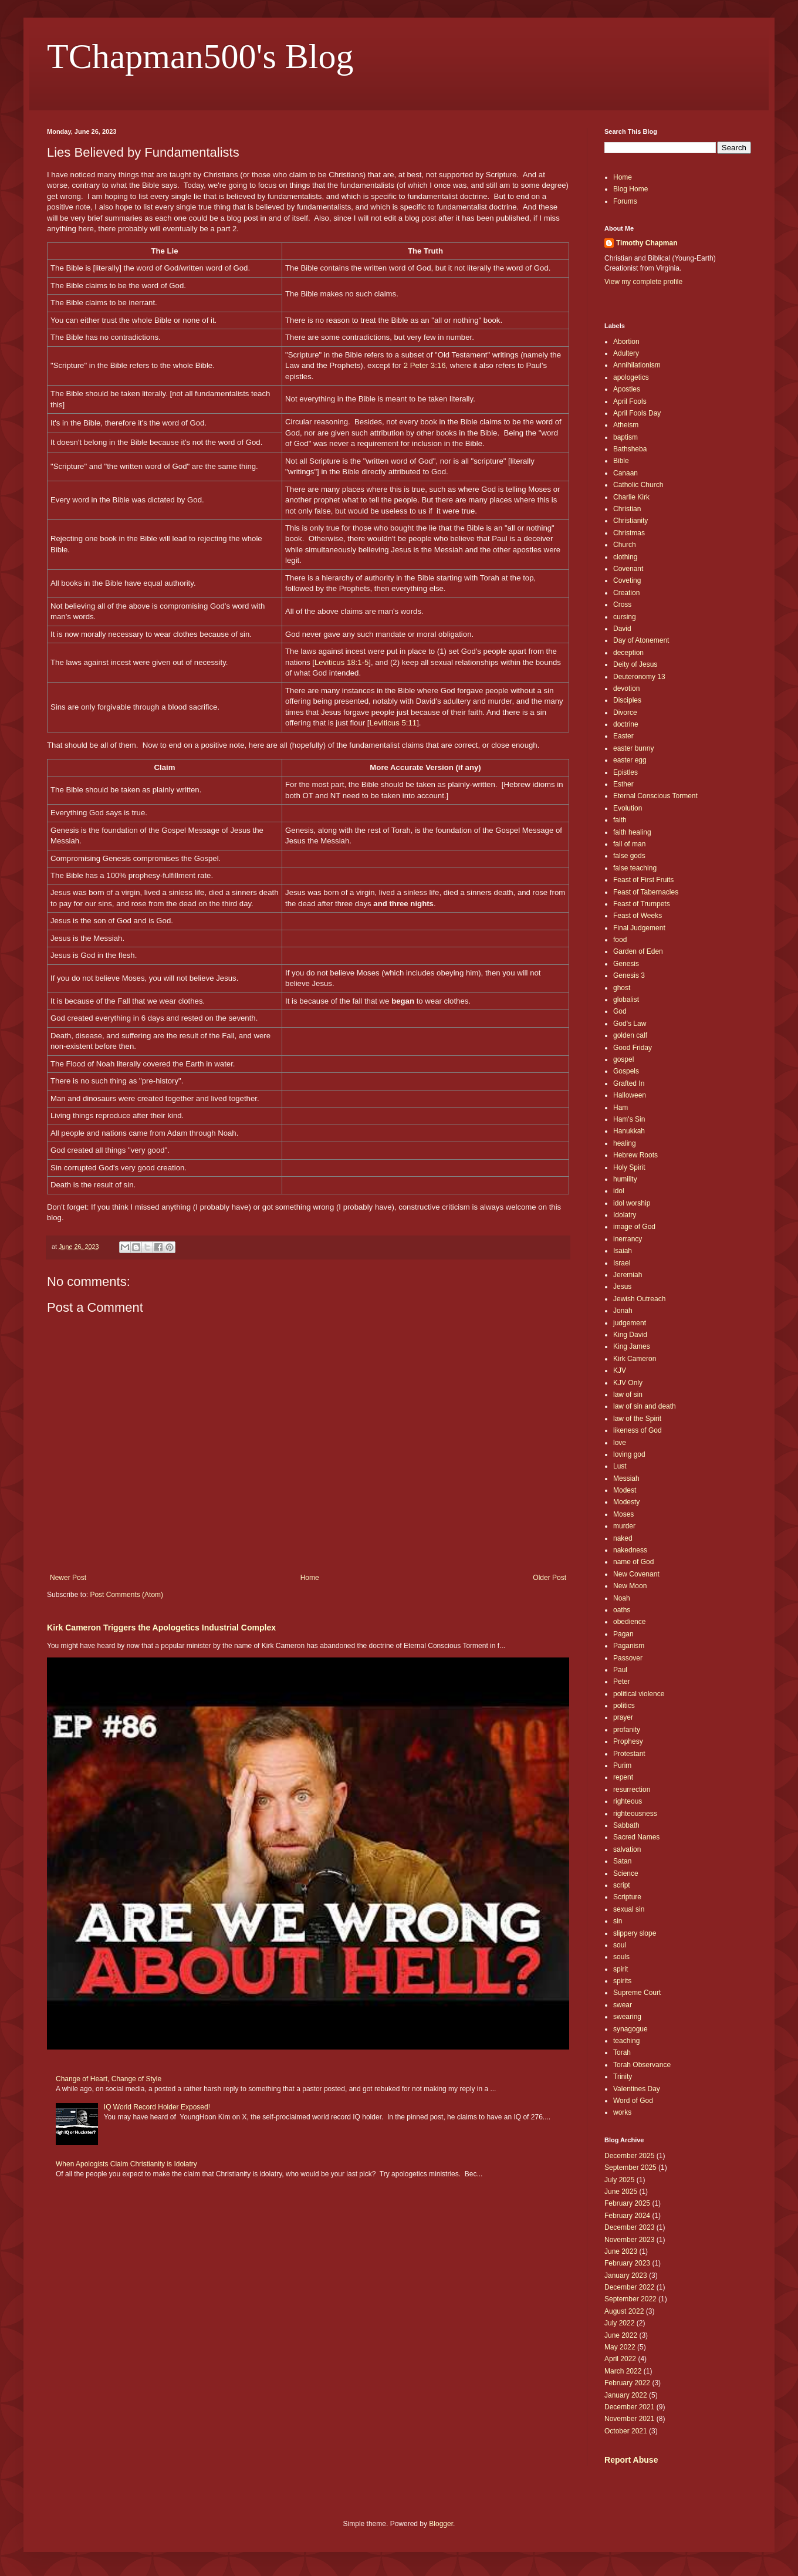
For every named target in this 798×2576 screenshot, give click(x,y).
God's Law (629, 1023)
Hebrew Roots (635, 1155)
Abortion (626, 341)
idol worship (631, 1203)
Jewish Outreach (639, 1299)
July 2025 (619, 2180)
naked (623, 1538)
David (622, 628)
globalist (626, 999)
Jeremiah (627, 1275)
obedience (629, 1622)
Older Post (549, 1578)
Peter (621, 1681)
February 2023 (627, 2263)
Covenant (628, 569)
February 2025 (627, 2203)
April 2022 (620, 2359)
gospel (623, 1059)
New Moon (630, 1586)
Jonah (623, 1310)
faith (620, 820)
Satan (622, 1861)
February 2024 (627, 2216)
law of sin (628, 1394)
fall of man (629, 844)
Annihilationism (637, 365)
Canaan (625, 473)
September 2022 (630, 2299)
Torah (622, 2052)
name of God (633, 1562)
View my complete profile (643, 282)
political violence (638, 1694)
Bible (621, 461)
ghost (621, 988)
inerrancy (627, 1239)
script (621, 1885)
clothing (625, 557)
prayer (623, 1717)
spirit (620, 1969)
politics (624, 1705)
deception (628, 653)
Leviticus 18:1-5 (341, 662)
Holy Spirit (629, 1167)
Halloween (629, 1095)
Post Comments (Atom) (126, 1595)
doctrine (625, 724)
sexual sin (628, 1909)
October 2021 (625, 2431)
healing (624, 1143)
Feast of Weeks (637, 915)
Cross (622, 604)
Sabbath (626, 1825)
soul (619, 1945)
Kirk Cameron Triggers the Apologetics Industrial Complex (161, 1627)
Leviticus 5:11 (393, 722)
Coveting (627, 580)
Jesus (622, 1286)
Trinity (622, 2076)
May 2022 (619, 2347)
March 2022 (622, 2371)
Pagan (623, 1634)
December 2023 (629, 2227)
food (620, 940)
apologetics (631, 377)
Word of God (633, 2100)
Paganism (628, 1646)
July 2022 (619, 2323)
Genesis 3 (629, 975)
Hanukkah (629, 1131)
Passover (628, 1658)
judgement (629, 1323)
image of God (634, 1227)
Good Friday (632, 1048)
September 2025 (630, 2167)
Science (625, 1873)
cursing (624, 617)
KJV (619, 1370)
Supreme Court (637, 1992)
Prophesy (628, 1741)
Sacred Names (636, 1837)
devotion (626, 688)
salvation (627, 1849)
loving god (629, 1454)
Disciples (627, 700)
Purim (622, 1765)
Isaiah (622, 1251)
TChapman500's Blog (200, 56)
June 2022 (620, 2335)
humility (625, 1179)
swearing (627, 2017)
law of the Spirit (637, 1418)
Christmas (629, 533)
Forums (625, 201)
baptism (625, 437)
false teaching (635, 868)
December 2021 (629, 2407)
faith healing (632, 832)
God (620, 1011)
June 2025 (620, 2191)
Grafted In (628, 1083)
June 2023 (620, 2251)
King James (631, 1346)
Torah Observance (642, 2065)
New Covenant (636, 1574)
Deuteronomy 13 (639, 677)
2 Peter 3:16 (425, 365)
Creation (626, 593)
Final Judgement (639, 928)
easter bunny (633, 748)
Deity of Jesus (635, 664)
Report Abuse (631, 2459)
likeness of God (637, 1430)
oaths (621, 1610)
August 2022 (624, 2311)
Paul (620, 1670)
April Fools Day (637, 413)
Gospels (626, 1071)
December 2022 (629, 2287)
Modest (624, 1490)
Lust (620, 1466)
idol (618, 1191)
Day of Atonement (641, 640)
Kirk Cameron (634, 1359)
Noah (621, 1598)
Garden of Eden (638, 951)
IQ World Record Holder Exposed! (157, 2107)
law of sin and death (644, 1406)
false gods (629, 856)
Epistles (625, 772)
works (622, 2112)
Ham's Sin (629, 1119)
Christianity (630, 520)
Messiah (626, 1478)
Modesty (626, 1502)
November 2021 (629, 2419)
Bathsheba (630, 449)
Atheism (625, 425)
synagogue (630, 2029)
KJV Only (628, 1383)
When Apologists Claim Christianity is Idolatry (126, 2164)
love (619, 1443)
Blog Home (630, 189)
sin (617, 1921)
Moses (623, 1514)
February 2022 (627, 2383)
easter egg (630, 760)
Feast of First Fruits (643, 880)
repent (623, 1777)
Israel (621, 1263)
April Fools (630, 401)
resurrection (631, 1789)
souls (621, 1957)
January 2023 (625, 2275)
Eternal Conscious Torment (655, 796)
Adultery (626, 353)
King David (630, 1335)
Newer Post (68, 1578)
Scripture (627, 1897)
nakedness (630, 1550)
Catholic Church (638, 485)
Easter (623, 736)
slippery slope (634, 1933)
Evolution (627, 808)
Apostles (626, 389)
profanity (626, 1730)
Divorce (625, 712)
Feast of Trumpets (641, 904)
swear (622, 2005)
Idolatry (624, 1215)
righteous (627, 1801)
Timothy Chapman (646, 243)
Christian (627, 509)
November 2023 (629, 2240)
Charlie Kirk (631, 497)
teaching (626, 2041)
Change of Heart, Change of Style (108, 2079)
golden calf (630, 1035)
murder (624, 1526)
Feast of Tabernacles (645, 892)
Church (624, 545)
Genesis (626, 964)
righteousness (635, 1813)
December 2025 (629, 2156)
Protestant (629, 1754)
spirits (622, 1981)
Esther (623, 784)
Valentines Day (636, 2089)
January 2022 (625, 2395)
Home (309, 1578)
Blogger (441, 2524)
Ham (620, 1107)
